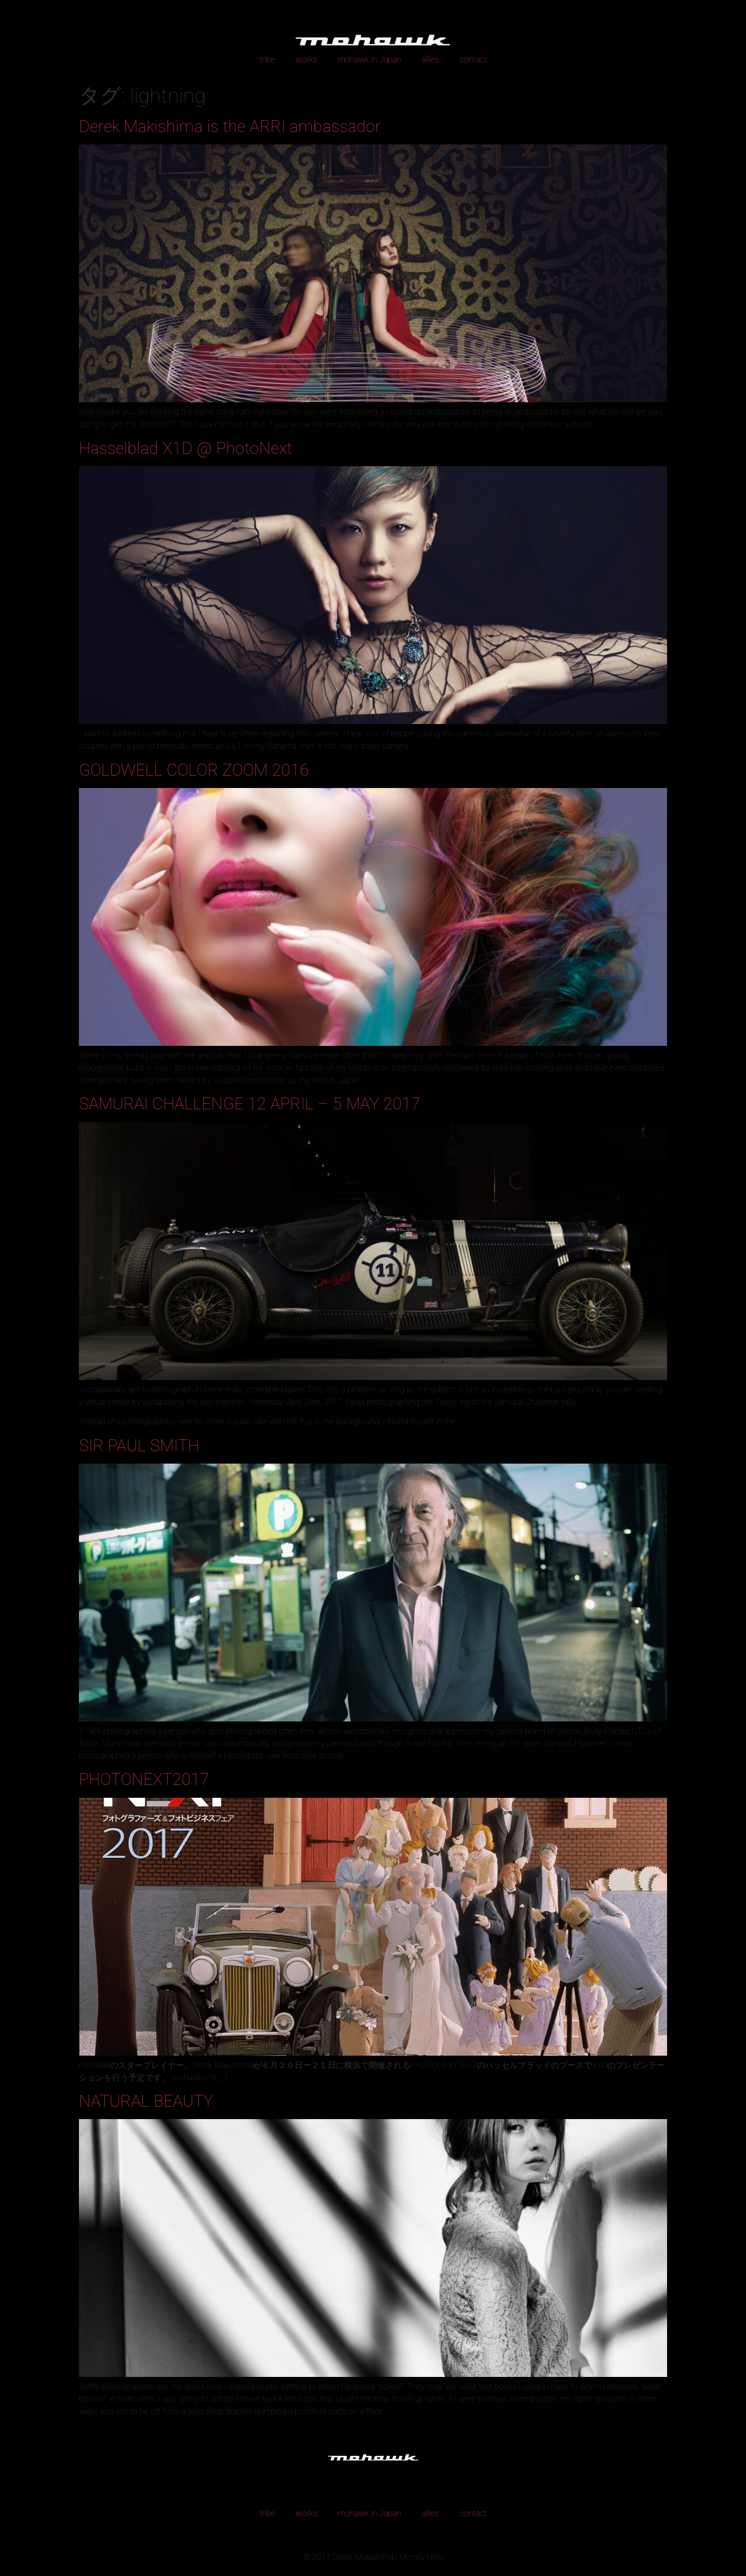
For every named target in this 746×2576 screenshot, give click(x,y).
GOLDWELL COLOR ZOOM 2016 (194, 770)
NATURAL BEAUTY (146, 2101)
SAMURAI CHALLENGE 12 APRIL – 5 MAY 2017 (249, 1103)
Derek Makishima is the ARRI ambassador (230, 126)
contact (473, 59)
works (306, 59)
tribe (267, 59)
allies (430, 59)
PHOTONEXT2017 (144, 1779)
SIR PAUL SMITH (139, 1445)
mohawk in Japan (369, 59)
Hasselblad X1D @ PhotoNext (185, 448)
